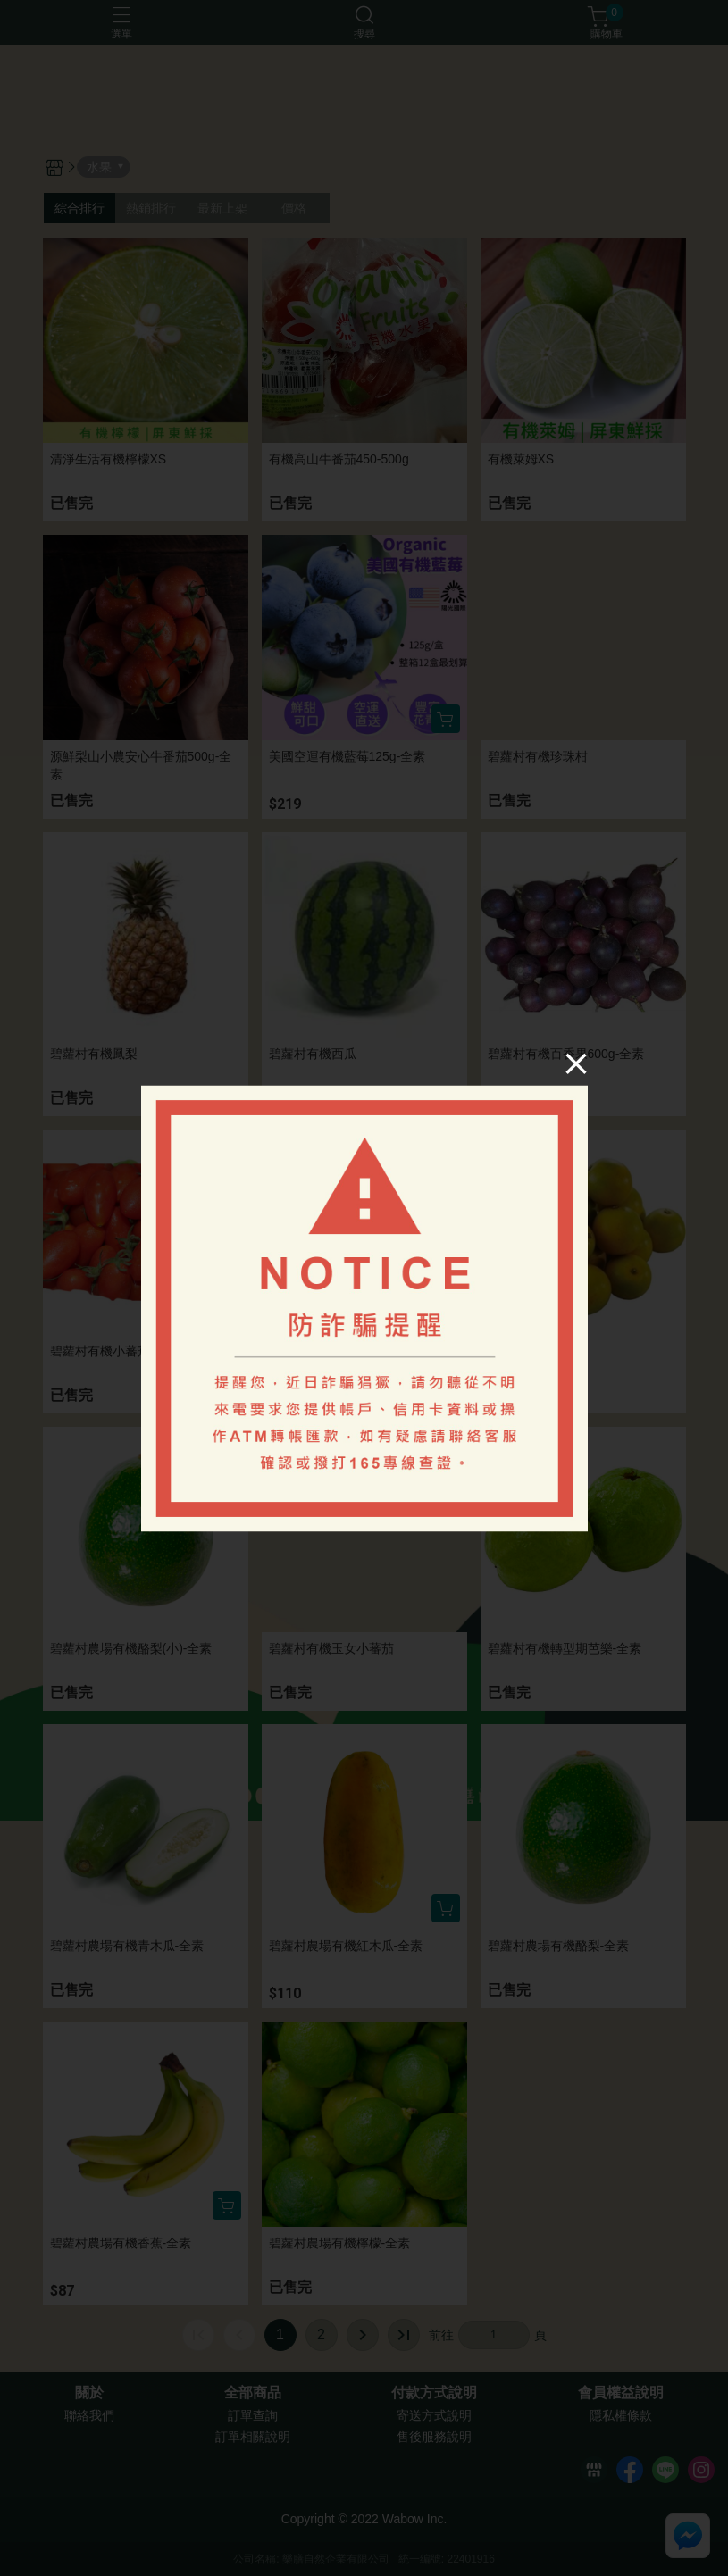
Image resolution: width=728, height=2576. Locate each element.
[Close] (575, 1063)
